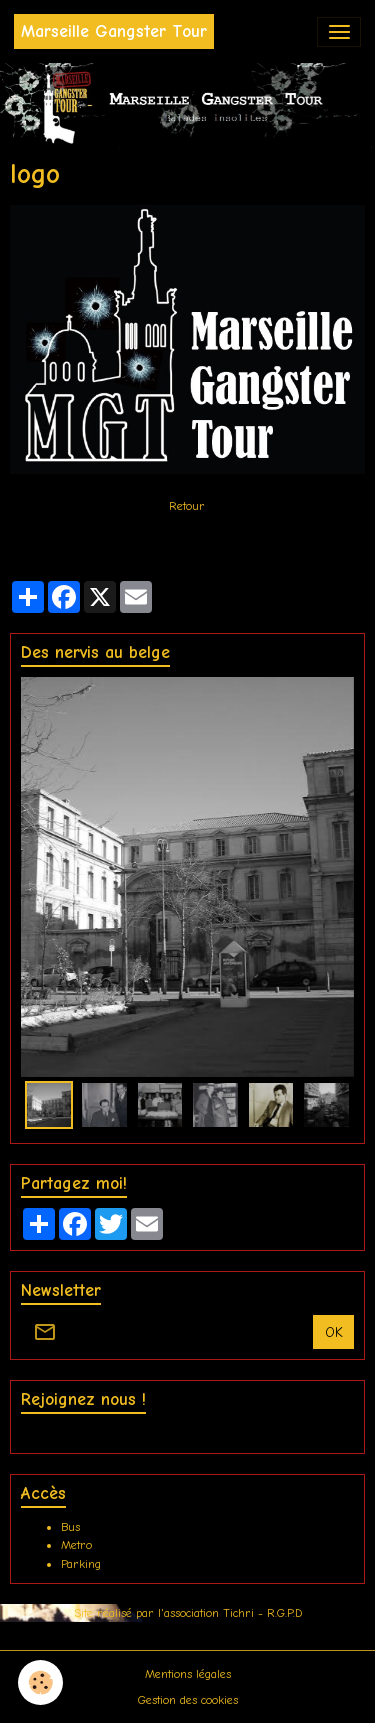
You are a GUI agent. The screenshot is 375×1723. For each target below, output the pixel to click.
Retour (187, 506)
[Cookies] (40, 1682)
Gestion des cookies (188, 1700)
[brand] (114, 31)
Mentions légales (188, 1674)
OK (334, 1332)
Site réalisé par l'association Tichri (166, 1613)
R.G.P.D (284, 1613)
